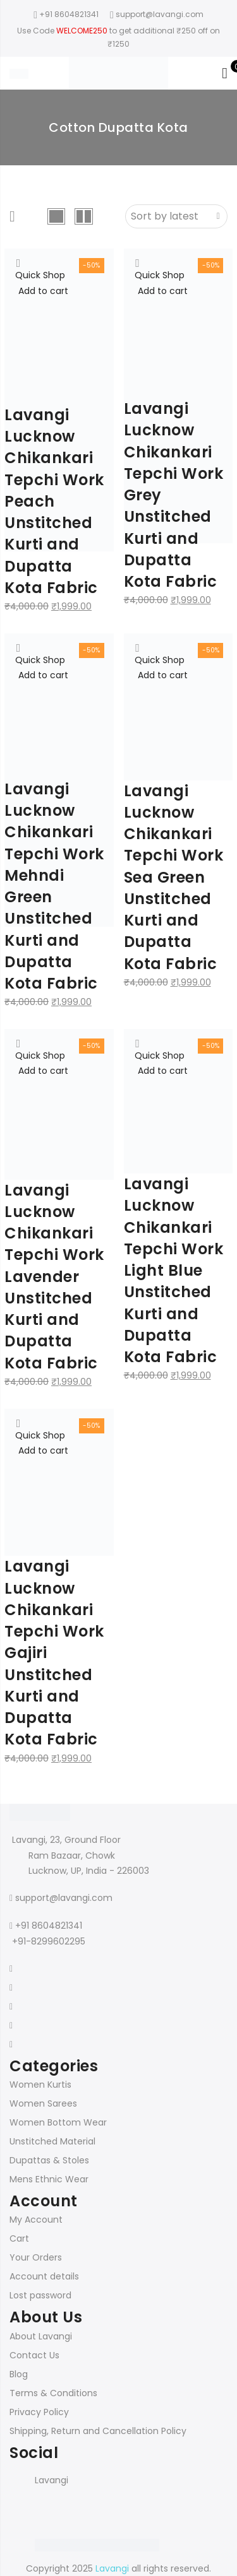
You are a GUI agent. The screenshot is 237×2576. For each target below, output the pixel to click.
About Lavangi (40, 2336)
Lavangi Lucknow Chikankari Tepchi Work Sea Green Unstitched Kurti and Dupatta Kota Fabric (174, 877)
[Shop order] (176, 216)
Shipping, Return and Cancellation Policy (97, 2431)
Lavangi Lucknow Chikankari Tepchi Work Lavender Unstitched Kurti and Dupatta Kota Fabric (54, 1276)
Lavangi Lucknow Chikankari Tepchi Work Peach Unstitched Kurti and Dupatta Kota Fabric (54, 501)
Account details (44, 2276)
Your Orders (35, 2257)
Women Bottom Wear (58, 2122)
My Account (36, 2219)
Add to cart (43, 291)
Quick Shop (40, 275)
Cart (19, 2238)
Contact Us (34, 2355)
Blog (18, 2374)
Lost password (40, 2295)
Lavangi (51, 2480)
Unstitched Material (52, 2141)
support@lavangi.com (63, 1897)
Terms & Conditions (53, 2393)
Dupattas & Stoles (49, 2160)
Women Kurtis (40, 2084)
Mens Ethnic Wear (48, 2179)
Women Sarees (43, 2103)
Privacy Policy (39, 2412)
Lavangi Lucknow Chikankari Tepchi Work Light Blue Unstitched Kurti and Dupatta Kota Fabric (174, 1270)
